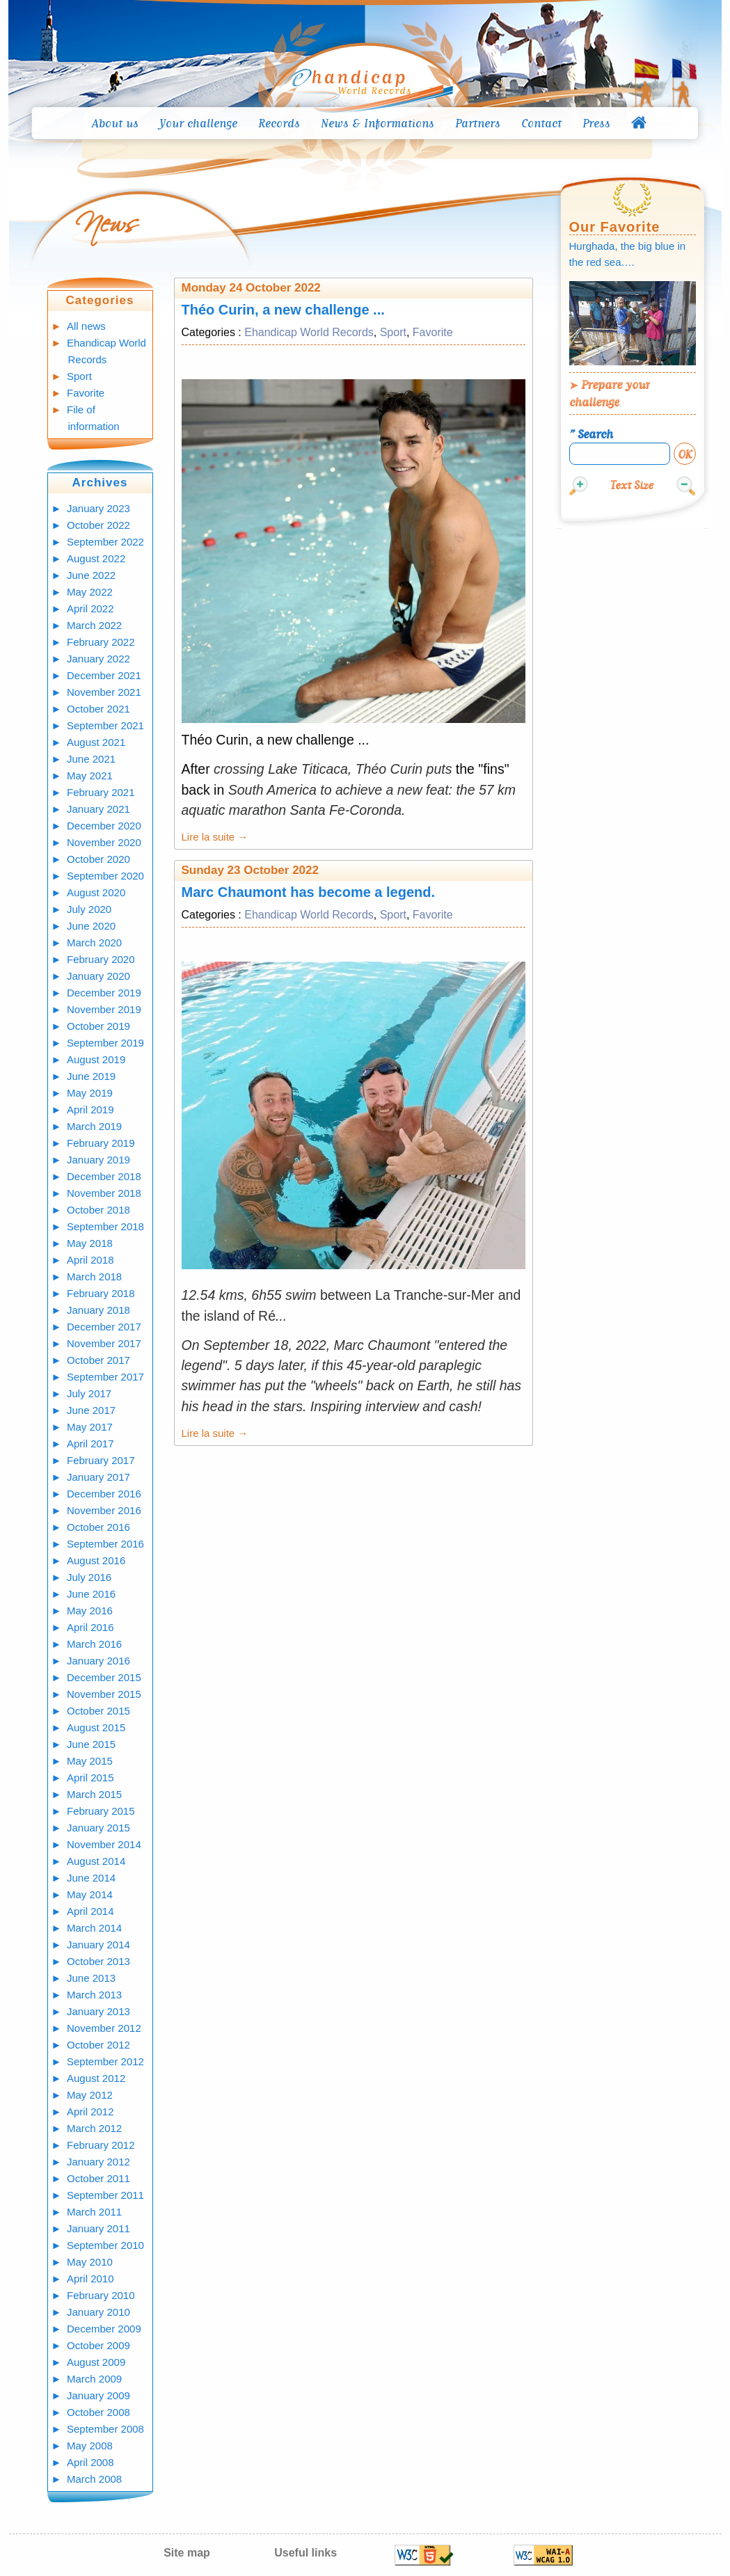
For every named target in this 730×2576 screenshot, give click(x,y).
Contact (541, 123)
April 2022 (90, 608)
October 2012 (98, 2045)
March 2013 (94, 1995)
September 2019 (105, 1043)
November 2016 (104, 1510)
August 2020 (96, 892)
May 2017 (90, 1427)
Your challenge (198, 123)
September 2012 (105, 2061)
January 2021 (98, 809)
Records (279, 123)
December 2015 (104, 1677)
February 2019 (101, 1143)
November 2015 (104, 1694)
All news (86, 326)
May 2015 (90, 1761)
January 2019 (98, 1160)
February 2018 (101, 1293)
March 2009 (94, 2379)
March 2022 (94, 625)
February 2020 (101, 959)
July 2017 (89, 1393)
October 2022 (98, 525)
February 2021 (101, 792)
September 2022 (105, 542)
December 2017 (104, 1327)
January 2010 (98, 2312)
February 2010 (101, 2295)
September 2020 (105, 876)
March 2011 (94, 2212)
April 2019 (90, 1109)
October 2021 (98, 709)
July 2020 (89, 909)
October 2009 (98, 2345)
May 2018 (90, 1243)
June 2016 (91, 1594)
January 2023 (98, 508)
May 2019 (90, 1093)
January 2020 (98, 976)
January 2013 (98, 2011)
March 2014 (94, 1928)
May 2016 (90, 1610)
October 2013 (98, 1961)
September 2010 (105, 2245)
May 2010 (90, 2262)
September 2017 (105, 1377)
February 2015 (101, 1811)
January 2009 (98, 2395)
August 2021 (96, 742)
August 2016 (96, 1560)
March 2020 (94, 942)
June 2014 (91, 1878)
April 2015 (90, 1777)
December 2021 (104, 675)
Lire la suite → (215, 837)
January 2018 (98, 1310)
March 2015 (94, 1794)
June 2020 (91, 926)
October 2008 (98, 2412)
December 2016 (104, 1494)
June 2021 (91, 759)
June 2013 (91, 1978)
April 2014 (90, 1911)
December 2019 (104, 993)
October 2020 (98, 859)
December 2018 (104, 1176)
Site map (187, 2553)
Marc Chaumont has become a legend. (309, 892)
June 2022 (91, 575)
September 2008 (105, 2429)
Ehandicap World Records (309, 332)
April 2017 (90, 1443)
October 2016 (98, 1527)
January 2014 (98, 1944)
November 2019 (104, 1009)
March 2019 (94, 1126)
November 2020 (104, 842)
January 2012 (98, 2162)
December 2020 (104, 826)
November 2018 (104, 1193)
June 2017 (91, 1410)
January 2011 (98, 2228)
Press (596, 123)
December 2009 (104, 2329)
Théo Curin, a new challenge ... (283, 309)
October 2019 (98, 1026)
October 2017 (98, 1360)
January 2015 (98, 1828)
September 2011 (105, 2195)
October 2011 (98, 2178)
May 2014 (90, 1894)
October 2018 (98, 1210)
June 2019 (91, 1076)
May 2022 (90, 592)
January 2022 (98, 659)
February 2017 (101, 1460)
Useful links (305, 2553)
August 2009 (96, 2362)
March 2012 (94, 2128)
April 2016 (90, 1627)
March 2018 (94, 1276)
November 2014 (104, 1844)
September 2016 (105, 1544)
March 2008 (94, 2479)
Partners (477, 123)
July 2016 (89, 1577)
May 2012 (90, 2095)
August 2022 (96, 558)
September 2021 (105, 725)
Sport (79, 376)
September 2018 (105, 1226)
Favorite (85, 393)
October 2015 (98, 1711)
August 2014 (96, 1861)
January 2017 (98, 1477)
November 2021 (104, 692)
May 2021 (90, 775)
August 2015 (96, 1727)
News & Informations (377, 123)
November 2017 (104, 1343)
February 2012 (101, 2145)
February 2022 (101, 642)
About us (115, 123)
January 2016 (98, 1661)
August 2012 (96, 2078)
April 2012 (90, 2111)
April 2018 (90, 1260)
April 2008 (90, 2462)
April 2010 (90, 2278)
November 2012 (104, 2028)
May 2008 (90, 2445)
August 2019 (96, 1059)
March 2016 (94, 1644)
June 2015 (91, 1744)
